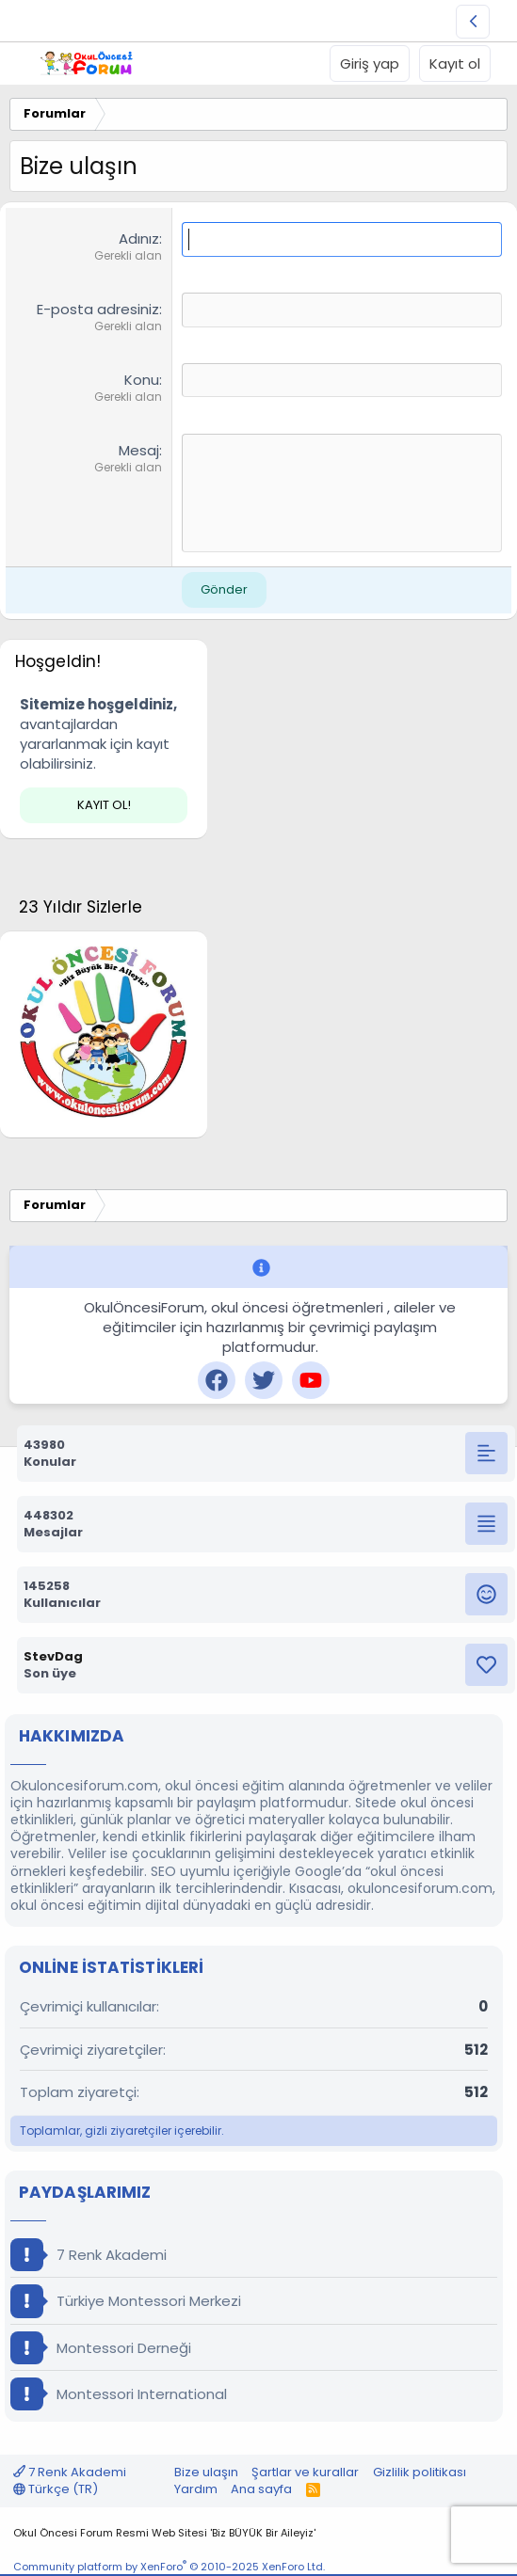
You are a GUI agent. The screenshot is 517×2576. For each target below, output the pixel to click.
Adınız (139, 238)
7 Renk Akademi (88, 2254)
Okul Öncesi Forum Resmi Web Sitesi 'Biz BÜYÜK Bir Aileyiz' (164, 2532)
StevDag (53, 1656)
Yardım (196, 2489)
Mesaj (139, 450)
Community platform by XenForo (169, 2566)
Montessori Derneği (100, 2347)
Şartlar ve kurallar (305, 2472)
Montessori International (118, 2393)
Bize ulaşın (206, 2472)
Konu (141, 380)
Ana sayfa (261, 2489)
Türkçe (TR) (55, 2489)
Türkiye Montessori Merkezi (125, 2300)
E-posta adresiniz (98, 309)
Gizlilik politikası (419, 2472)
